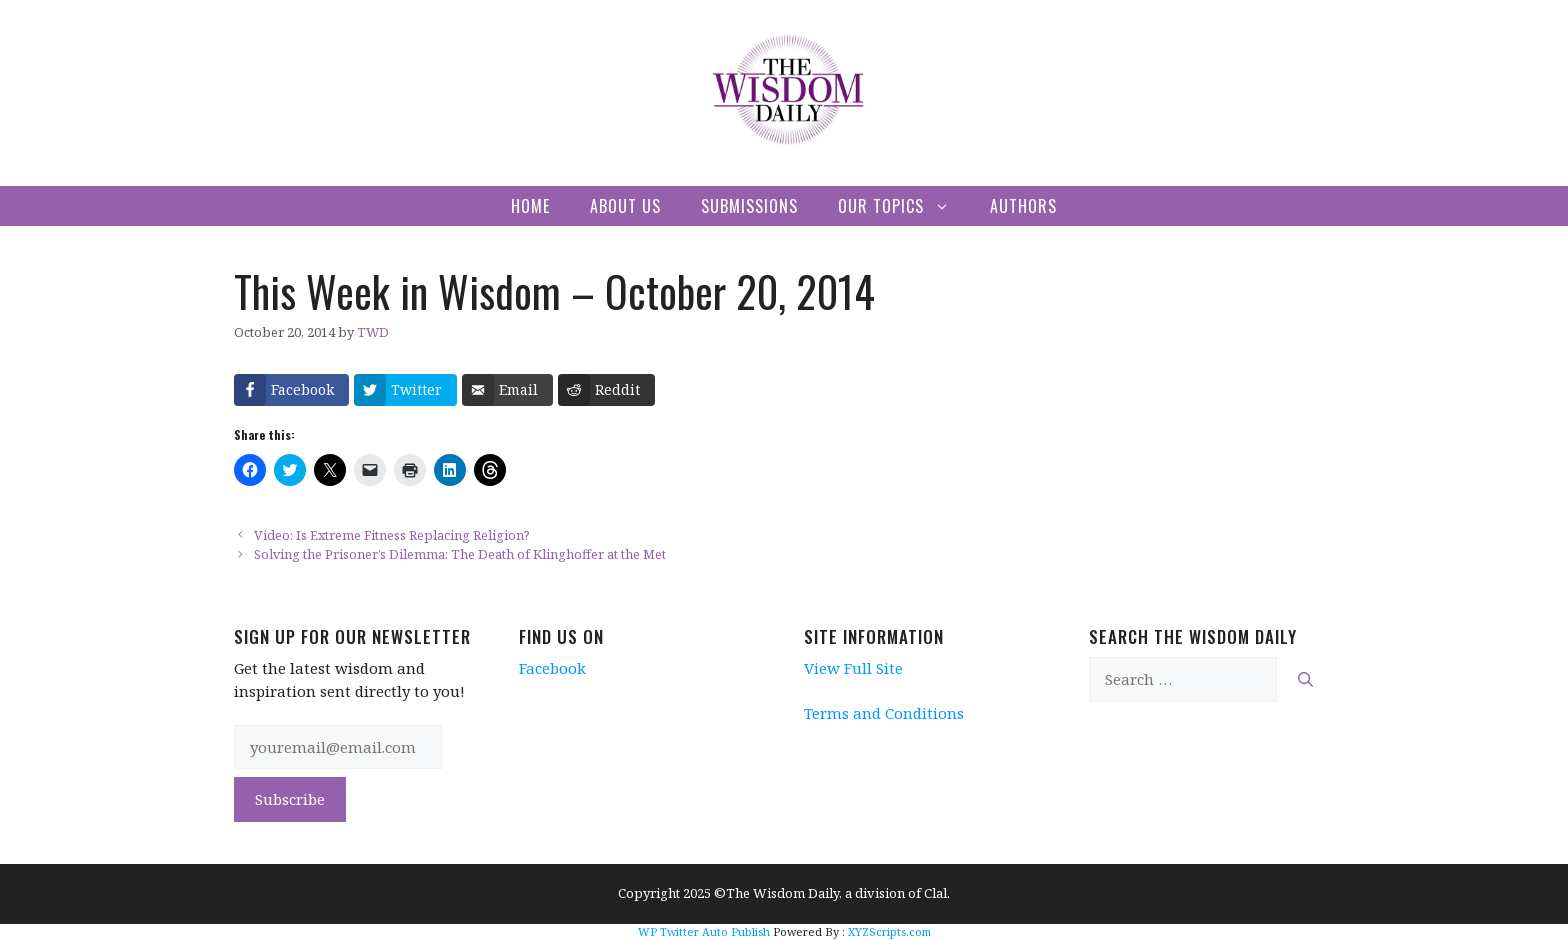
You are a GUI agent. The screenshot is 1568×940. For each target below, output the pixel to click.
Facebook (552, 668)
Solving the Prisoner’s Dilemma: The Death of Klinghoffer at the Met (460, 554)
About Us (625, 206)
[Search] (1305, 679)
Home (530, 206)
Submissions (749, 206)
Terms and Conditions (884, 713)
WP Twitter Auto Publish (704, 931)
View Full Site (853, 668)
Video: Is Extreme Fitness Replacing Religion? (392, 535)
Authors (1023, 206)
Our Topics (904, 206)
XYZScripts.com (889, 931)
